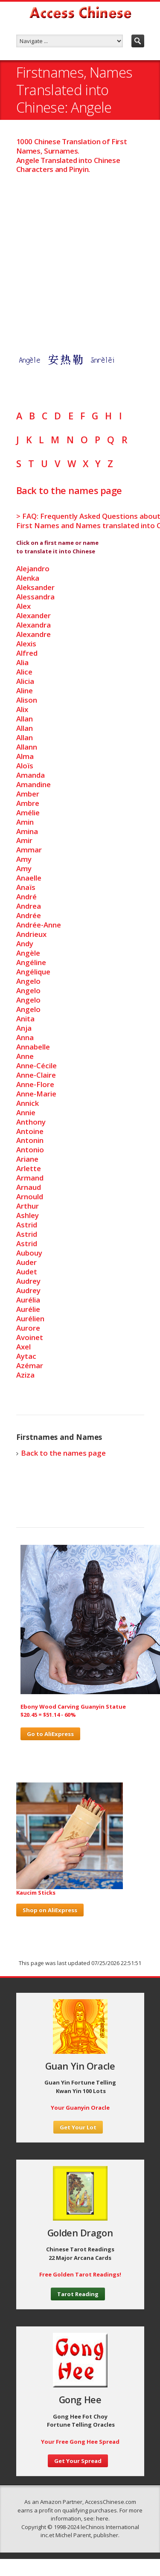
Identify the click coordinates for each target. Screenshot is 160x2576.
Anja (24, 1028)
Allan (24, 719)
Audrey (28, 1281)
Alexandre (33, 634)
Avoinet (29, 1337)
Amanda (30, 775)
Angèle (28, 953)
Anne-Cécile (36, 1065)
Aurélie (28, 1309)
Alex (23, 606)
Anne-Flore (35, 1084)
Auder (26, 1262)
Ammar (29, 850)
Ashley (27, 1215)
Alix (22, 709)
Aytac (26, 1356)
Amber (27, 794)
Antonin (30, 1140)
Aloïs (24, 765)
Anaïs (25, 887)
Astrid (26, 1225)
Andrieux (31, 934)
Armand (30, 1178)
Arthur (27, 1206)
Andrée (28, 915)
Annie (25, 1112)
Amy (24, 859)
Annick (27, 1103)
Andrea (28, 906)
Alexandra (33, 625)
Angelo (28, 981)
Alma (25, 756)
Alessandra (35, 597)
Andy (24, 943)
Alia (22, 662)
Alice (24, 672)
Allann (26, 747)
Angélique (33, 972)
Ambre (27, 803)
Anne (25, 1056)
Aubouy (29, 1253)
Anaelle (28, 878)
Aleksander (35, 587)
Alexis (26, 643)
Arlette (28, 1168)
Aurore (28, 1328)
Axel (23, 1347)
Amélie (28, 812)
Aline (24, 690)
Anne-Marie (36, 1094)
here (102, 2518)
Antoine (30, 1131)
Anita (25, 1018)
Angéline (31, 962)
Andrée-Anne (38, 925)
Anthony (31, 1122)
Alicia (25, 681)
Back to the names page (69, 490)
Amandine (33, 784)
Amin (25, 822)
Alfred (27, 653)
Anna (25, 1037)
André (26, 896)
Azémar (29, 1365)
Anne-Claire (36, 1075)
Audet (26, 1271)
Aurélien (30, 1318)
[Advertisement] (80, 254)
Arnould (29, 1196)
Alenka (27, 578)
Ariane (27, 1159)
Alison (26, 700)
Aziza (25, 1375)
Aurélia (28, 1300)
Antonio (30, 1149)
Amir (24, 840)
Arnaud (28, 1187)
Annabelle (33, 1047)
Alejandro (32, 568)
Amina (27, 831)
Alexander (33, 615)
